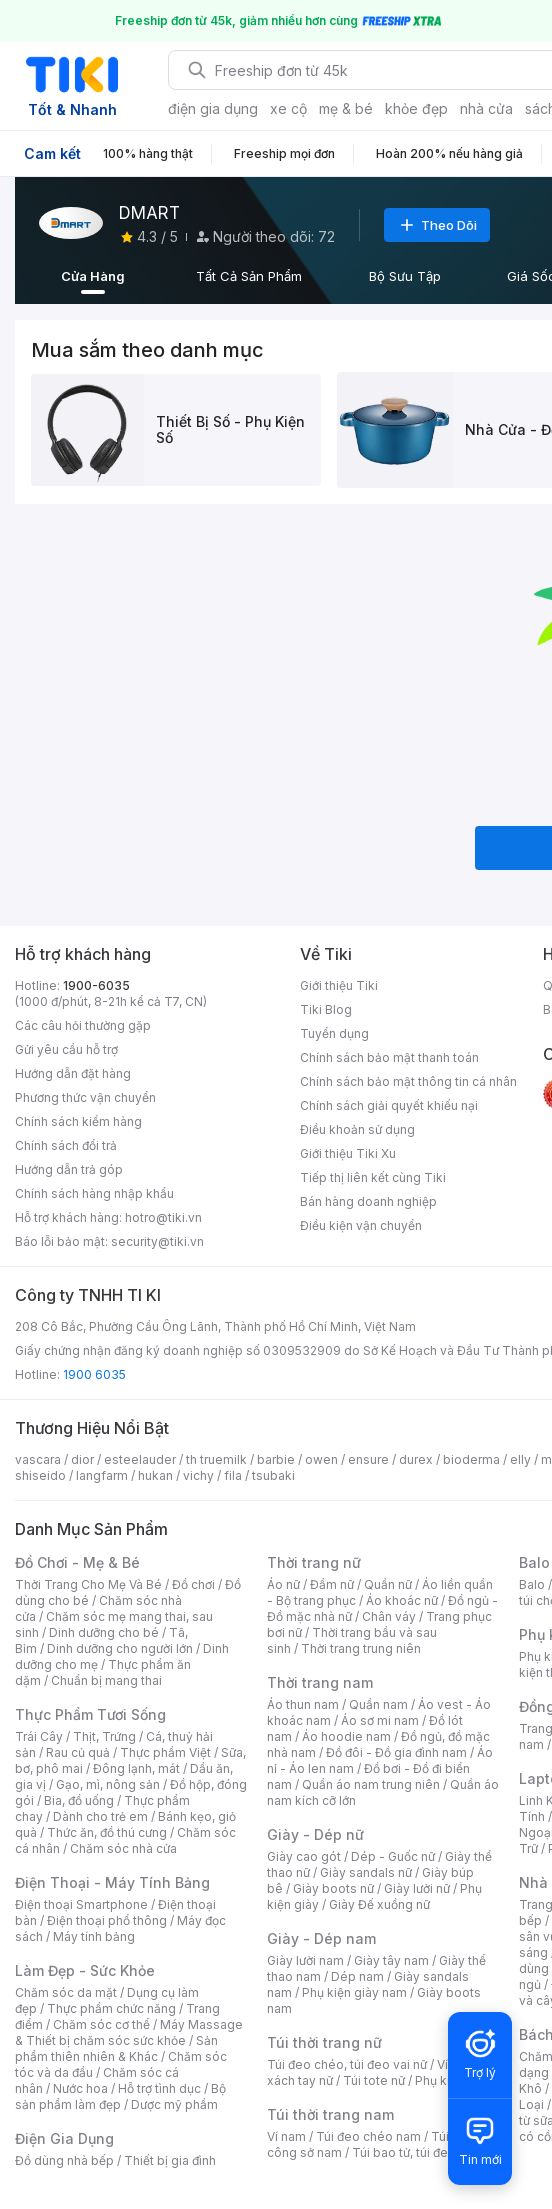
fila (233, 1475)
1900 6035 (94, 1374)
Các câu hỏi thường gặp (83, 1025)
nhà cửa (486, 108)
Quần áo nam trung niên (371, 1784)
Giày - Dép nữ (315, 1834)
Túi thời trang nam (330, 2114)
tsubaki (273, 1475)
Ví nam (286, 2136)
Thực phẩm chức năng (111, 2008)
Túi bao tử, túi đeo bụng (420, 2152)
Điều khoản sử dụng (357, 1129)
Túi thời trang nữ (324, 2042)
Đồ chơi (193, 1584)
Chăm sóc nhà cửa (123, 1848)
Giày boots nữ (333, 1888)
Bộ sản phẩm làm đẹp (120, 2096)
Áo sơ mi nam (380, 1720)
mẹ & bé (346, 108)
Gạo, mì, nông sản (108, 1784)
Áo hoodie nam (346, 1736)
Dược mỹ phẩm (174, 2104)
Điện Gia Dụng (64, 2138)
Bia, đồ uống (79, 1800)
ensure (368, 1459)
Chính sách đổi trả (66, 1145)
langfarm (102, 1475)
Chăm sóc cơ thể (101, 2024)
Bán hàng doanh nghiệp (368, 1201)
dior (82, 1459)
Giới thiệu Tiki (339, 985)
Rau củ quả (78, 1752)
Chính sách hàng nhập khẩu (94, 1193)
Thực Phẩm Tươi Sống (90, 1714)
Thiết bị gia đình (170, 2160)
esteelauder (140, 1459)
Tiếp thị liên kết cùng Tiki (373, 1177)
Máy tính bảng (94, 1936)
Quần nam (378, 1704)
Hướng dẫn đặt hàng (73, 1073)
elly (520, 1459)
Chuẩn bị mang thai (106, 1680)
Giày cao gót (304, 1856)
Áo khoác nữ (402, 1600)
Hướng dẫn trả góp (69, 1169)
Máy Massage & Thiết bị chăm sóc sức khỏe (129, 2032)
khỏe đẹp (416, 108)
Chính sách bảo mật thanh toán (389, 1057)
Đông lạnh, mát (136, 1768)
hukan (155, 1475)
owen (321, 1459)
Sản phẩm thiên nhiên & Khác (116, 2048)
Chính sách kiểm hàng (78, 1121)
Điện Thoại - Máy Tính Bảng (112, 1882)
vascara (38, 1459)
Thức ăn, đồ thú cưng (107, 1832)
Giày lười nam (305, 1960)
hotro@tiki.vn (163, 1217)
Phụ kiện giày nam (354, 1992)
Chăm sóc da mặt (66, 1992)
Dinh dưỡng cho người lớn (120, 1648)
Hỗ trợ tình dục (159, 2088)
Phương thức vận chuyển (85, 1097)
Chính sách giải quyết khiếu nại (389, 1105)
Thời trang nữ (314, 1562)
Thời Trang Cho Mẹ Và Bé (88, 1584)
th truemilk (216, 1459)
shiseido (40, 1475)
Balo (532, 1584)
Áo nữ (283, 1584)
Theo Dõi (437, 225)
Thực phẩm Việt (165, 1752)
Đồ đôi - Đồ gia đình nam (396, 1752)
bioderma (471, 1459)
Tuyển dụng (334, 1033)
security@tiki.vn (157, 1241)
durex (416, 1459)
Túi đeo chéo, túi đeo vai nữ (347, 2064)
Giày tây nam (391, 1960)
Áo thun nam (303, 1704)
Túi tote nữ (374, 2080)
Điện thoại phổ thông (107, 1920)
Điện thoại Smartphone (81, 1904)
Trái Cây (39, 1736)
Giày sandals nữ (366, 1872)
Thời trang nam (320, 1682)
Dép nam (357, 1976)
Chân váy (389, 1616)
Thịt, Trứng (104, 1736)
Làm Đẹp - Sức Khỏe (85, 1970)
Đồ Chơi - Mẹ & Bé (77, 1562)
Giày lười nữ (417, 1888)
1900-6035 (96, 985)
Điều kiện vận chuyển (361, 1225)
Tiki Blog (326, 1009)
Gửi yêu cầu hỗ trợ (66, 1049)
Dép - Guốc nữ (393, 1856)
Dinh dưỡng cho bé (104, 1632)
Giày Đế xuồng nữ (379, 1904)
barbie (276, 1459)
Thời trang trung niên (361, 1648)
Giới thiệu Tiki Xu (348, 1153)
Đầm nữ (332, 1584)
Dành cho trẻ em (100, 1816)
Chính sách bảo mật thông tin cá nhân (408, 1081)
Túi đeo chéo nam (368, 2136)
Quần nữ (388, 1584)
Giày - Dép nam (321, 1938)
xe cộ (288, 108)
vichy (198, 1475)
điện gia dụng (213, 108)
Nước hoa (80, 2088)
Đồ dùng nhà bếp (64, 2160)
